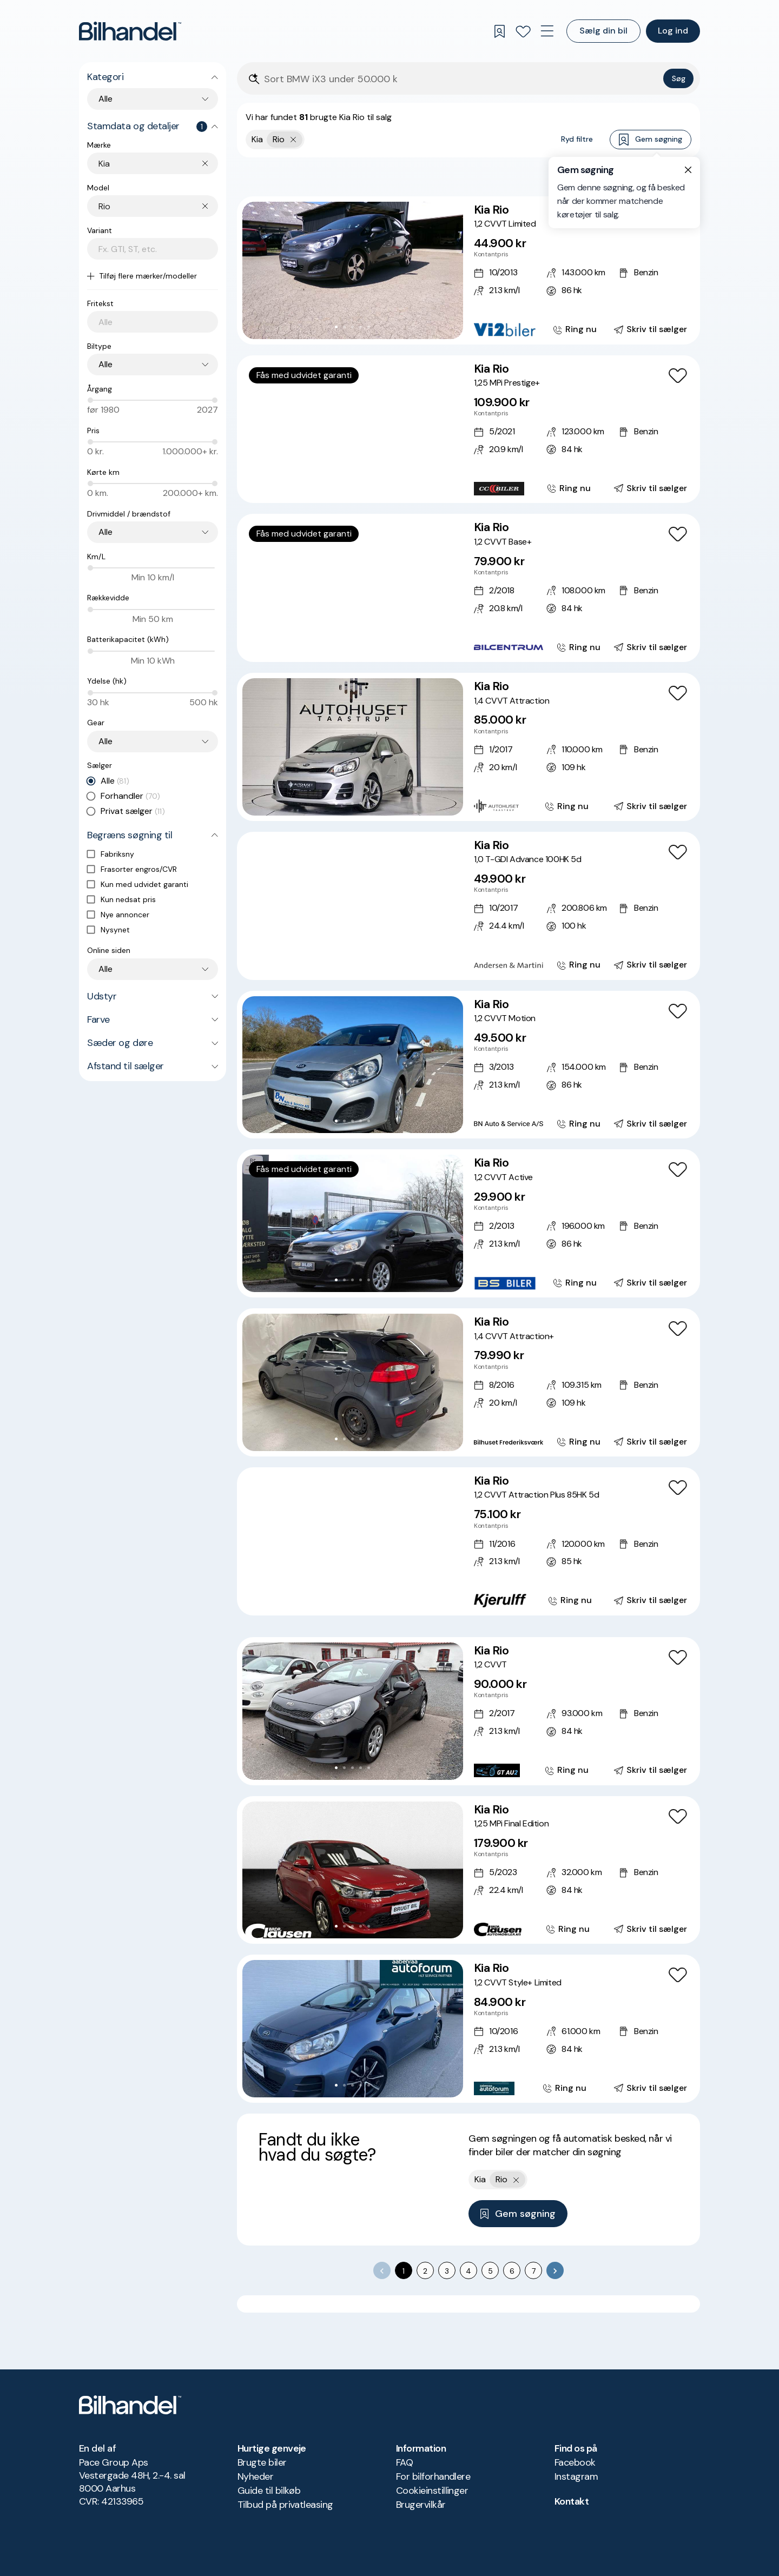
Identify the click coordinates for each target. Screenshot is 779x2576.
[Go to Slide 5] (368, 327)
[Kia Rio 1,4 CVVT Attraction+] (468, 1382)
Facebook (575, 2462)
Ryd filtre (577, 139)
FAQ (404, 2462)
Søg (678, 78)
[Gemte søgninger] (499, 31)
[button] (352, 270)
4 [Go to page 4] (468, 2271)
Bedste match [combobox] (640, 176)
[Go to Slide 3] (352, 327)
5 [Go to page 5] (490, 2271)
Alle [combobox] (105, 98)
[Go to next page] (555, 2270)
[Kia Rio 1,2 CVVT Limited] (468, 270)
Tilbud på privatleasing (285, 2505)
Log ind (673, 30)
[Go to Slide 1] (336, 327)
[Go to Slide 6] (368, 485)
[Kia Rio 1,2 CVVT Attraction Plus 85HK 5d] (468, 1541)
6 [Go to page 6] (512, 2271)
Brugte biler (262, 2462)
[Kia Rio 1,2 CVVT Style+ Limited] (468, 2029)
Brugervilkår (421, 2505)
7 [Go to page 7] (534, 2271)
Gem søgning (650, 140)
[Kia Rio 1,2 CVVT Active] (468, 1223)
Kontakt (571, 2501)
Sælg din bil (603, 30)
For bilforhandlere (433, 2476)
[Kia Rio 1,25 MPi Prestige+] (468, 429)
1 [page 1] (403, 2271)
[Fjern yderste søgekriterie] (293, 139)
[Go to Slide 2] (344, 327)
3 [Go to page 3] (447, 2271)
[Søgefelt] (461, 79)
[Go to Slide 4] (360, 327)
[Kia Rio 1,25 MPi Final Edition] (468, 1870)
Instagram (576, 2476)
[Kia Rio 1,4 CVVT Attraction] (468, 747)
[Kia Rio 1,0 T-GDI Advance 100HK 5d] (468, 906)
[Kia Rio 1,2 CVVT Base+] (468, 588)
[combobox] (158, 163)
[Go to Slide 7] (376, 485)
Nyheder (255, 2476)
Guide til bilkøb (268, 2490)
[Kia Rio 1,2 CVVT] (468, 1711)
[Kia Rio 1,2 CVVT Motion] (468, 1065)
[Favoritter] (523, 31)
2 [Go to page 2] (425, 2271)
